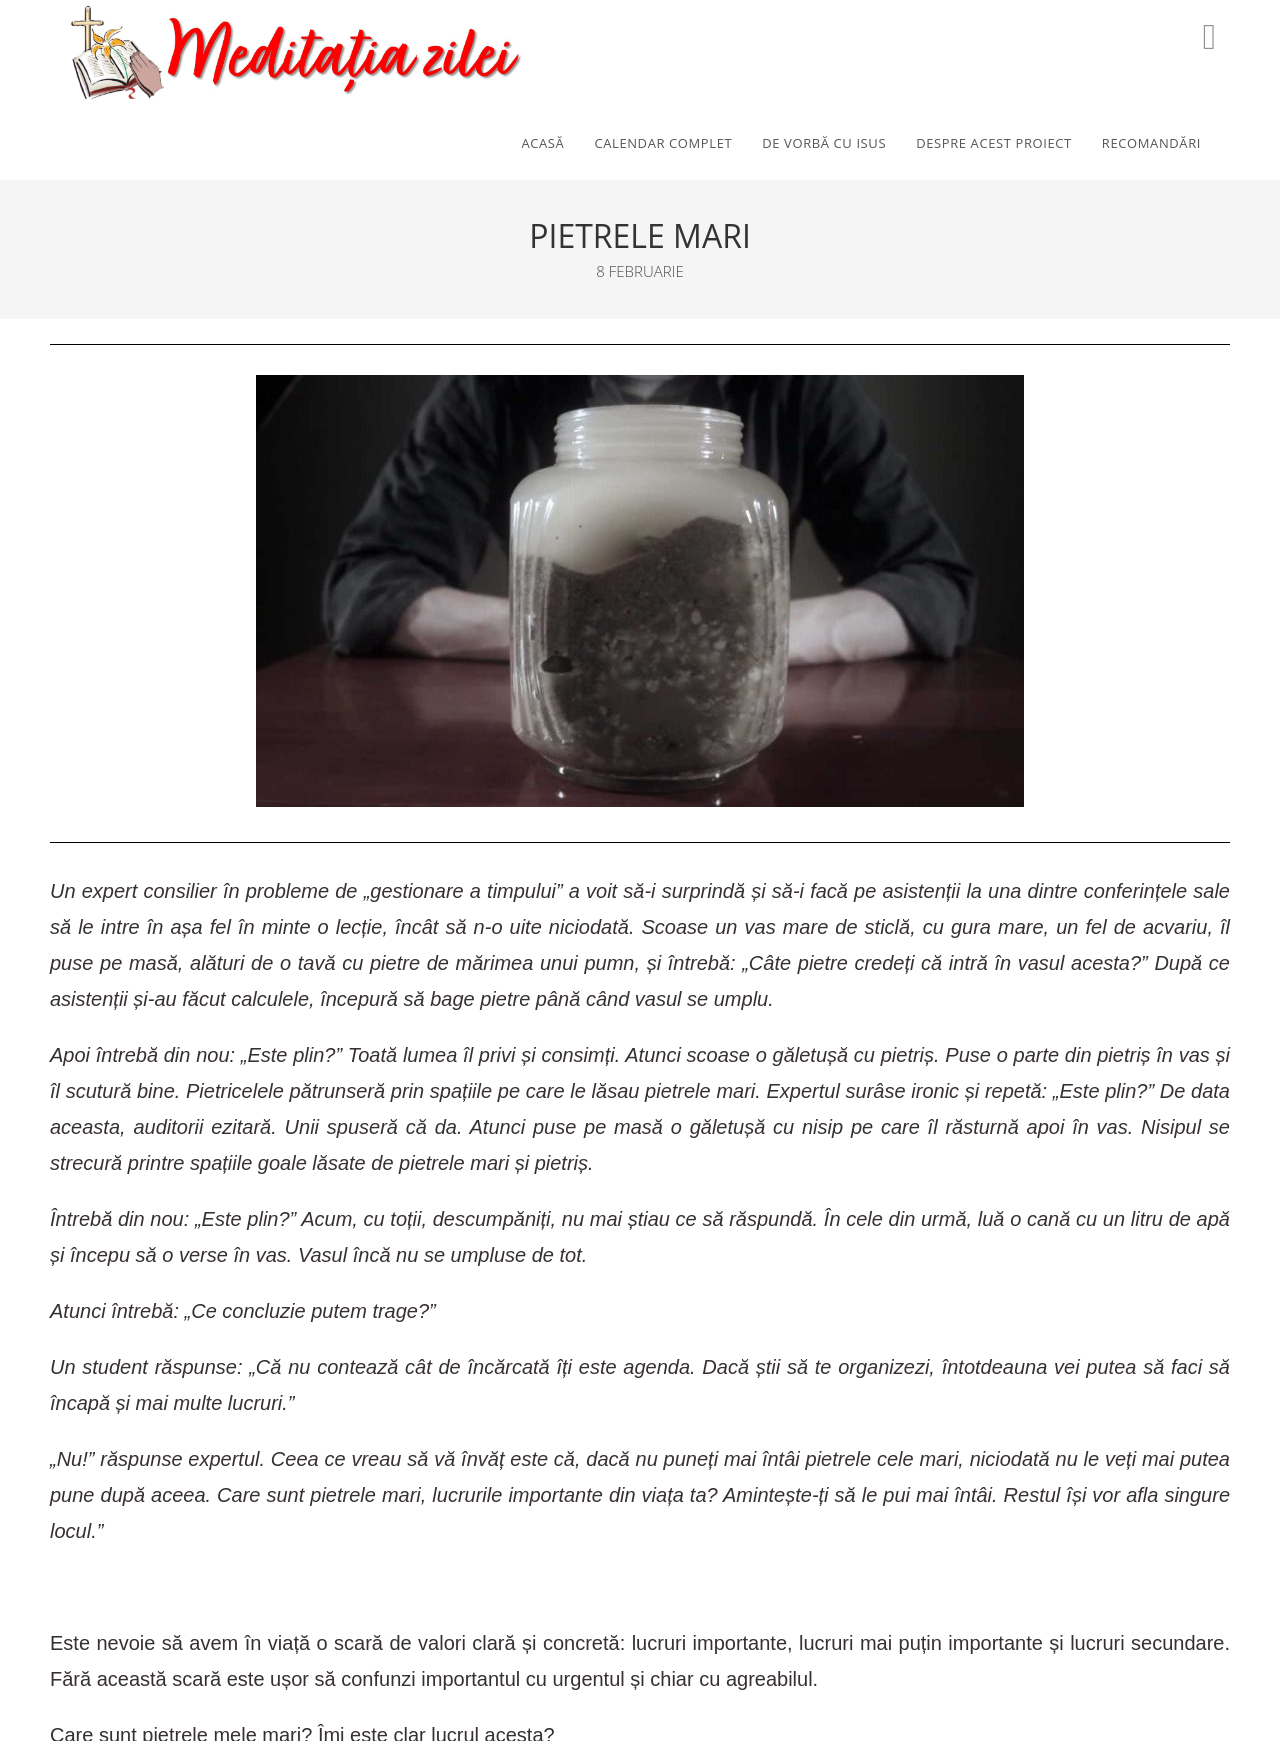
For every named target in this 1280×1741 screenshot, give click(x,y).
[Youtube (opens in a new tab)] (1209, 36)
